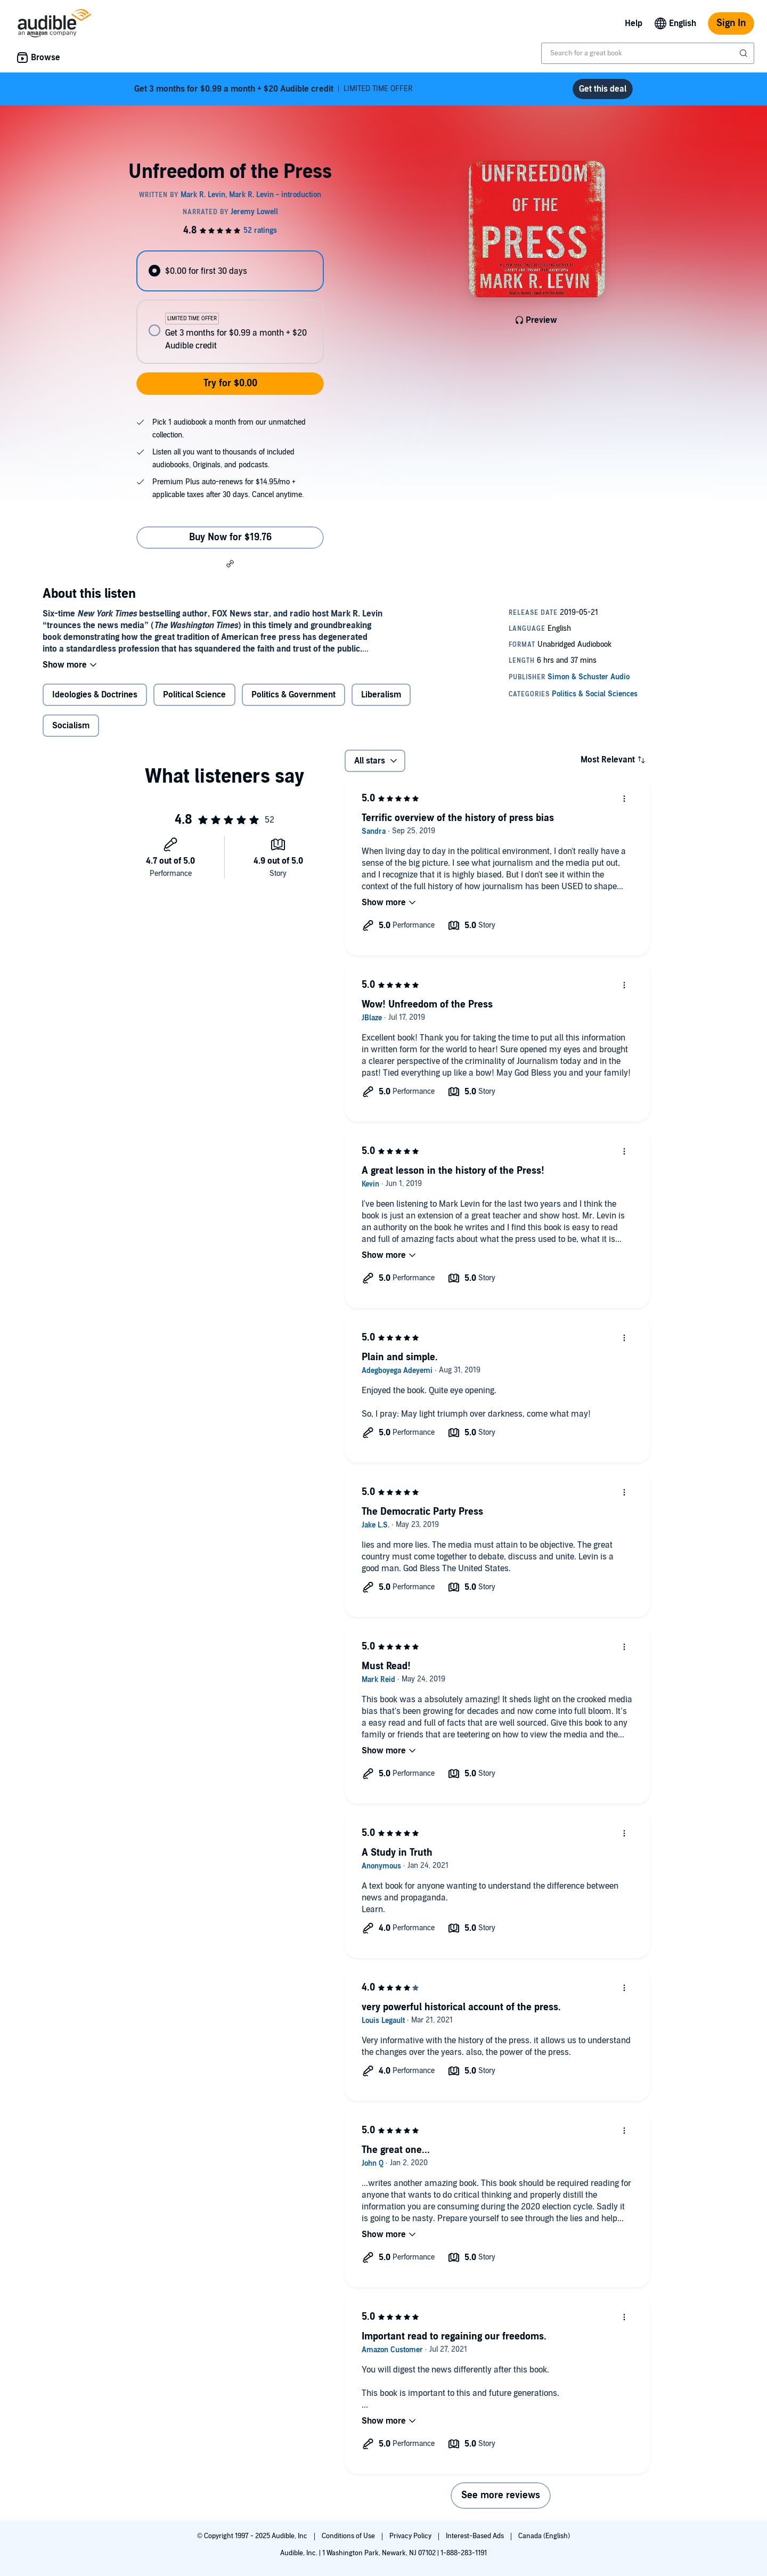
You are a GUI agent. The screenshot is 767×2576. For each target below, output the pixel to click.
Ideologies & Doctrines (94, 694)
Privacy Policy (411, 2536)
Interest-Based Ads (475, 2536)
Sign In (731, 23)
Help (633, 23)
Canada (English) (544, 2536)
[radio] (230, 270)
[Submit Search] (744, 53)
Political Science (194, 694)
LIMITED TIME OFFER (273, 89)
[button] (230, 563)
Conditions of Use (349, 2536)
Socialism (70, 725)
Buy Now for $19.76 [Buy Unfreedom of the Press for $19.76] (230, 537)
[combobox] (647, 53)
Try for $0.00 (230, 383)
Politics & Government (293, 694)
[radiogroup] (230, 307)
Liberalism (381, 694)
